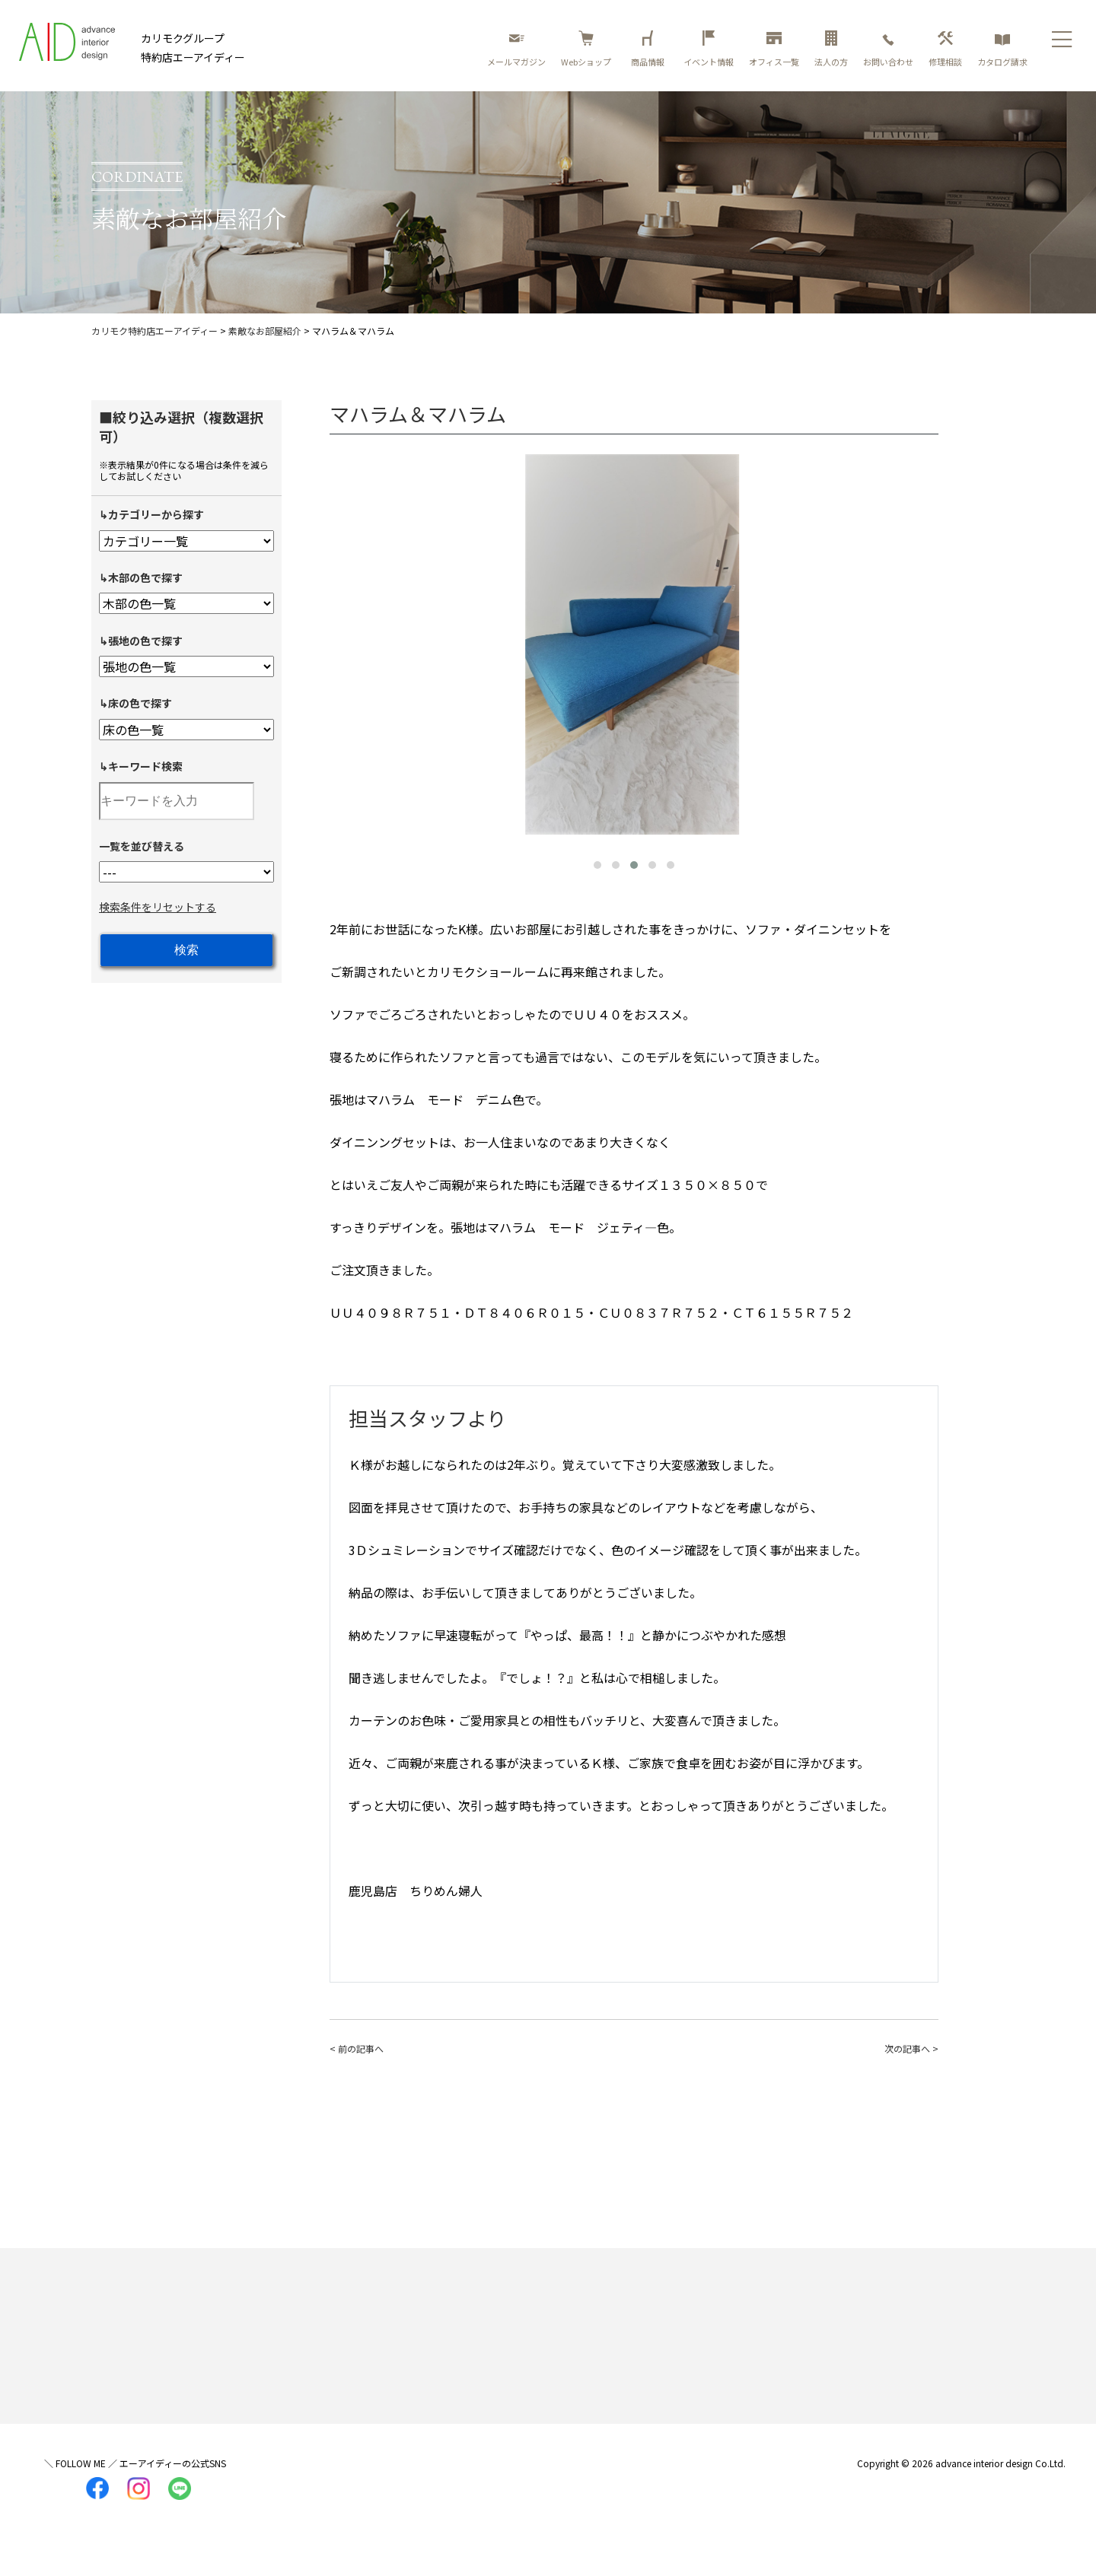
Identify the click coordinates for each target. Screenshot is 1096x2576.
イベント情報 (708, 49)
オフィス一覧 (774, 49)
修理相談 (945, 49)
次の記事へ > (911, 2048)
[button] (597, 865)
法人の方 (831, 49)
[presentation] (344, 641)
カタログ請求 (1002, 49)
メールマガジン (516, 49)
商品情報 (650, 49)
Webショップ (586, 49)
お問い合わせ (888, 49)
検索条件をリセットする (157, 906)
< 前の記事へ (357, 2048)
